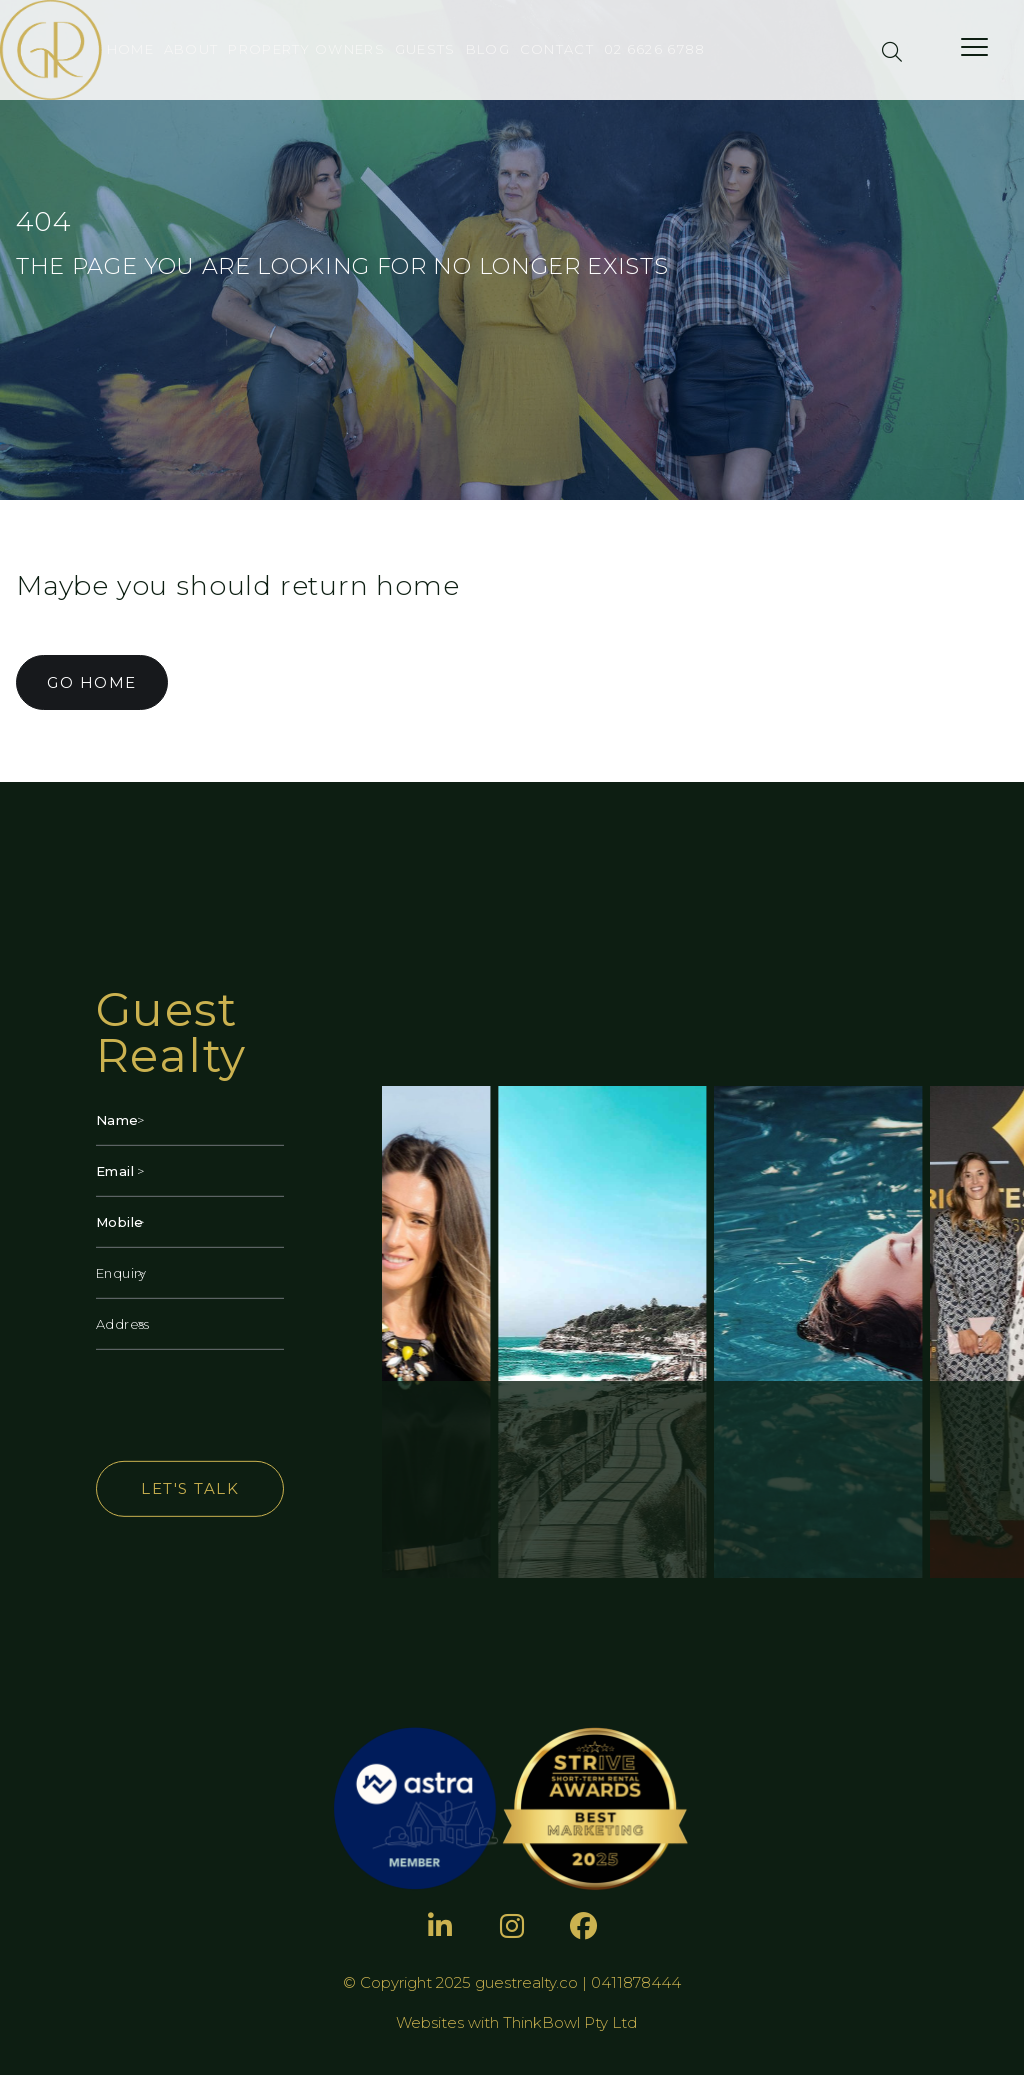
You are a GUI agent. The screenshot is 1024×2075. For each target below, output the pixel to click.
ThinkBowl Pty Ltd (570, 2022)
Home (130, 49)
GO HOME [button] (92, 682)
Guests (425, 49)
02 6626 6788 (655, 49)
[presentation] (248, 1405)
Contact (557, 49)
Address (115, 1324)
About (191, 49)
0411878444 (636, 1982)
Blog (488, 49)
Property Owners (306, 49)
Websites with (449, 2022)
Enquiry (115, 1273)
